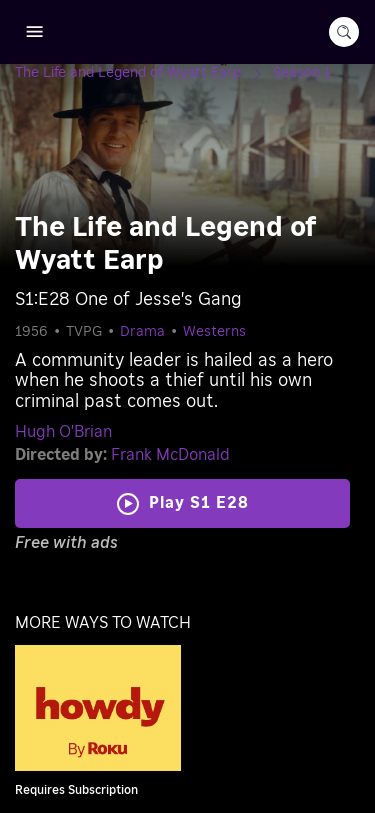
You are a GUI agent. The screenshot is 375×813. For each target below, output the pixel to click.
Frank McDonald (170, 455)
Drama (142, 332)
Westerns (214, 332)
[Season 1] (302, 73)
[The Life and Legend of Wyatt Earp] (144, 73)
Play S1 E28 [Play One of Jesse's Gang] (199, 503)
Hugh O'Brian (63, 432)
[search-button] (344, 32)
